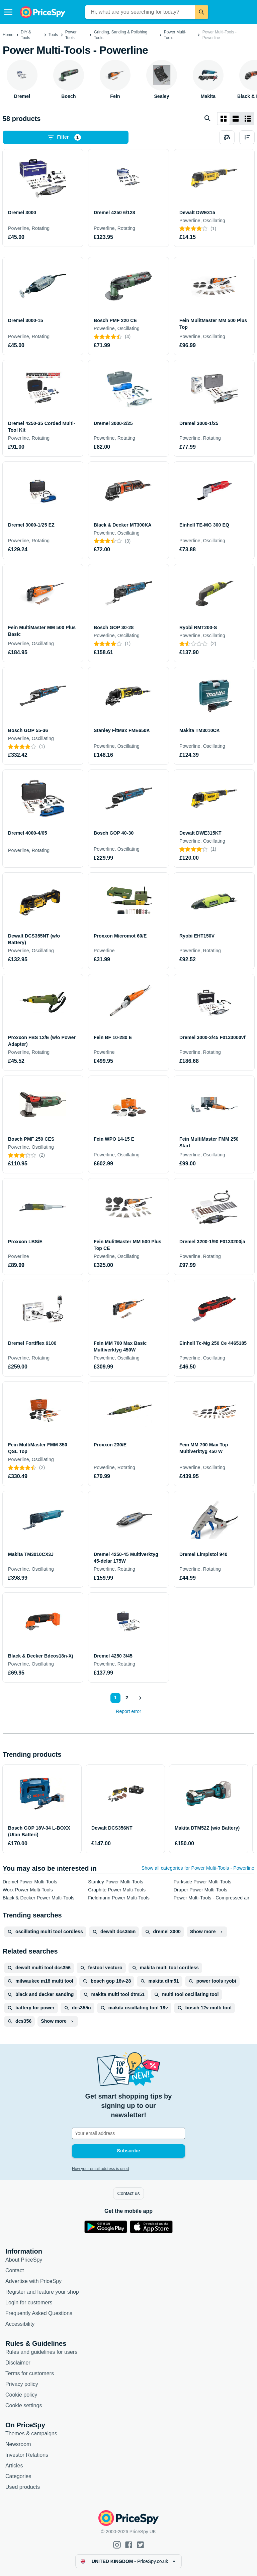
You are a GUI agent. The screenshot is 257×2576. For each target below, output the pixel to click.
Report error (128, 1711)
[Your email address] (128, 2133)
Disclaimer (17, 2363)
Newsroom (18, 2444)
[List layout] (236, 119)
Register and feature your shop (42, 2292)
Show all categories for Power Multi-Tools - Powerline (198, 1868)
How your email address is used (100, 2168)
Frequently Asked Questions (38, 2313)
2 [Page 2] (126, 1697)
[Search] (201, 12)
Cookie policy (21, 2395)
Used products (22, 2487)
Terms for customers (29, 2373)
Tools (53, 34)
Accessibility (19, 2324)
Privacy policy (21, 2384)
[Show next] (140, 1698)
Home (8, 34)
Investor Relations (26, 2455)
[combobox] (140, 12)
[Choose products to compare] (227, 137)
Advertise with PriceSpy (33, 2281)
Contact (14, 2270)
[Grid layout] (224, 119)
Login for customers (29, 2302)
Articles (14, 2465)
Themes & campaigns (31, 2433)
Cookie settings (23, 2405)
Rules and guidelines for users (41, 2352)
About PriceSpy (23, 2260)
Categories (18, 2476)
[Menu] (8, 12)
